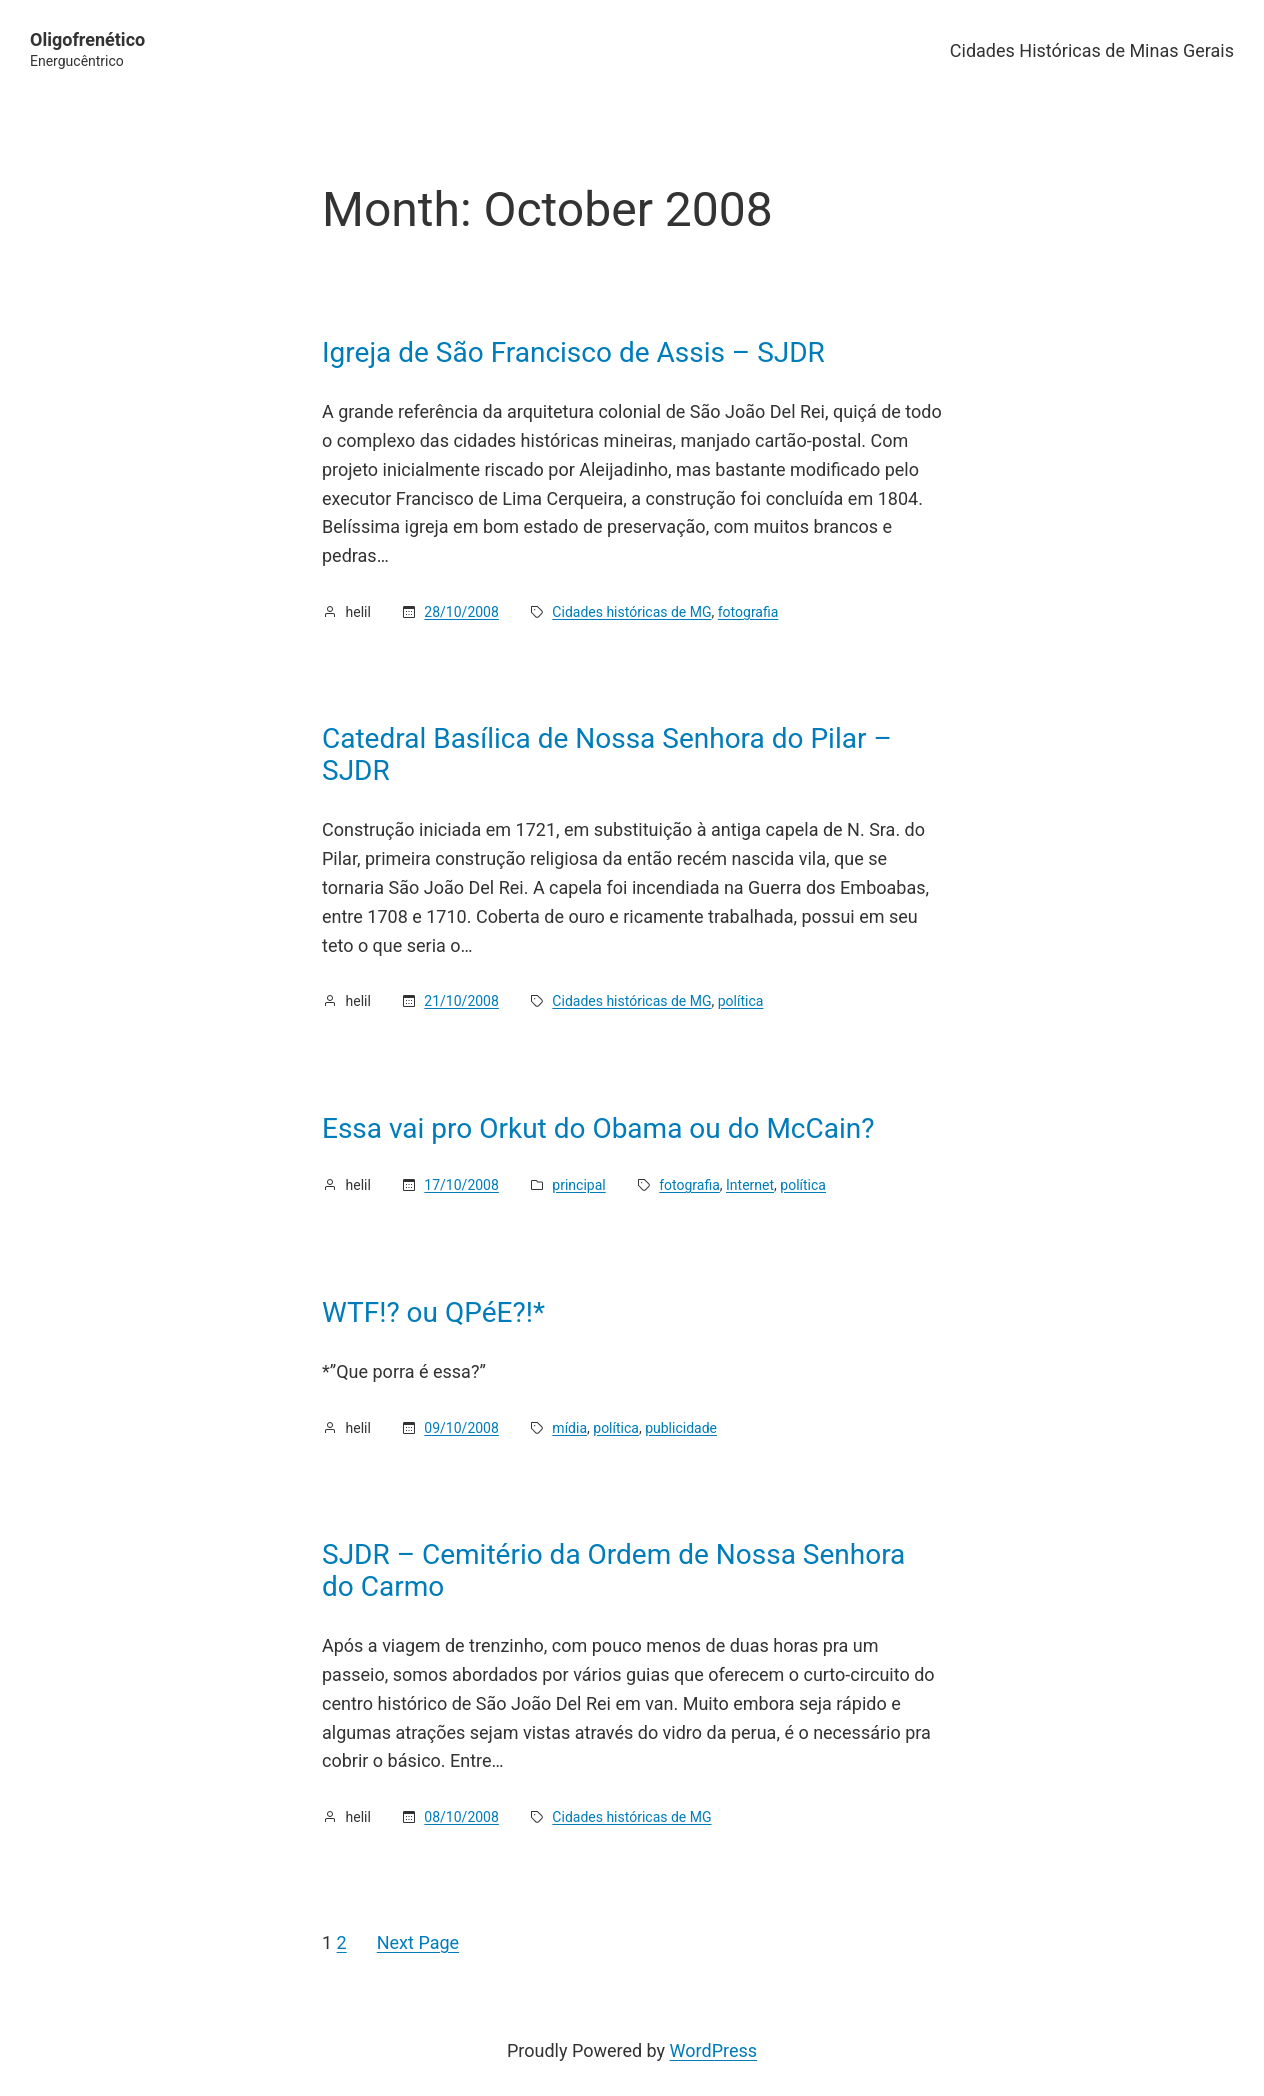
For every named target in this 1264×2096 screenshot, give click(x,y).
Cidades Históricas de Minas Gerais (1092, 50)
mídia (569, 1428)
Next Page (418, 1942)
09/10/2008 (461, 1428)
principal (578, 1185)
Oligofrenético (87, 39)
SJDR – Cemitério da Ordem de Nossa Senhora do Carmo (613, 1570)
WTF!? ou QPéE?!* (433, 1313)
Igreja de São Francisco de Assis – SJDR (573, 353)
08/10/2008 (461, 1817)
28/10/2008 (461, 612)
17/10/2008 (461, 1185)
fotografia (748, 612)
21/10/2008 (461, 1001)
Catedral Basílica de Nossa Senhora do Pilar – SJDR (607, 754)
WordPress (713, 2050)
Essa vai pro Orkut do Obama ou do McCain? (598, 1129)
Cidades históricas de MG (631, 612)
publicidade (681, 1428)
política (741, 1001)
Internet (750, 1185)
